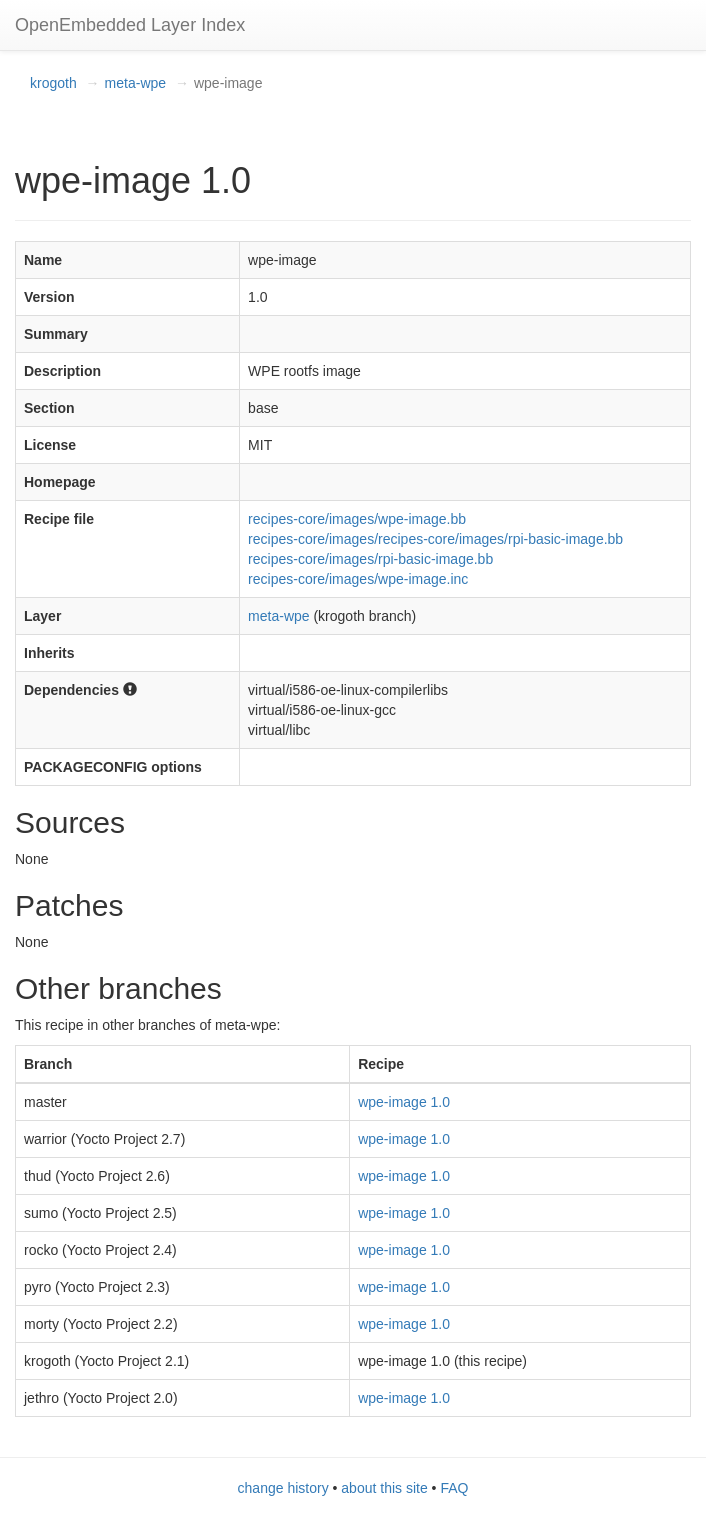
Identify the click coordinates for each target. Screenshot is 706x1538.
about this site (384, 1488)
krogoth (53, 83)
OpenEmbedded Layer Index (130, 25)
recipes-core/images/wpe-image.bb (357, 519)
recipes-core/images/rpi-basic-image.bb (370, 559)
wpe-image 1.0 (404, 1102)
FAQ (454, 1488)
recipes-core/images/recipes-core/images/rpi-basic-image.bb (435, 539)
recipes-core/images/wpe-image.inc (358, 579)
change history (283, 1488)
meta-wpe (135, 83)
